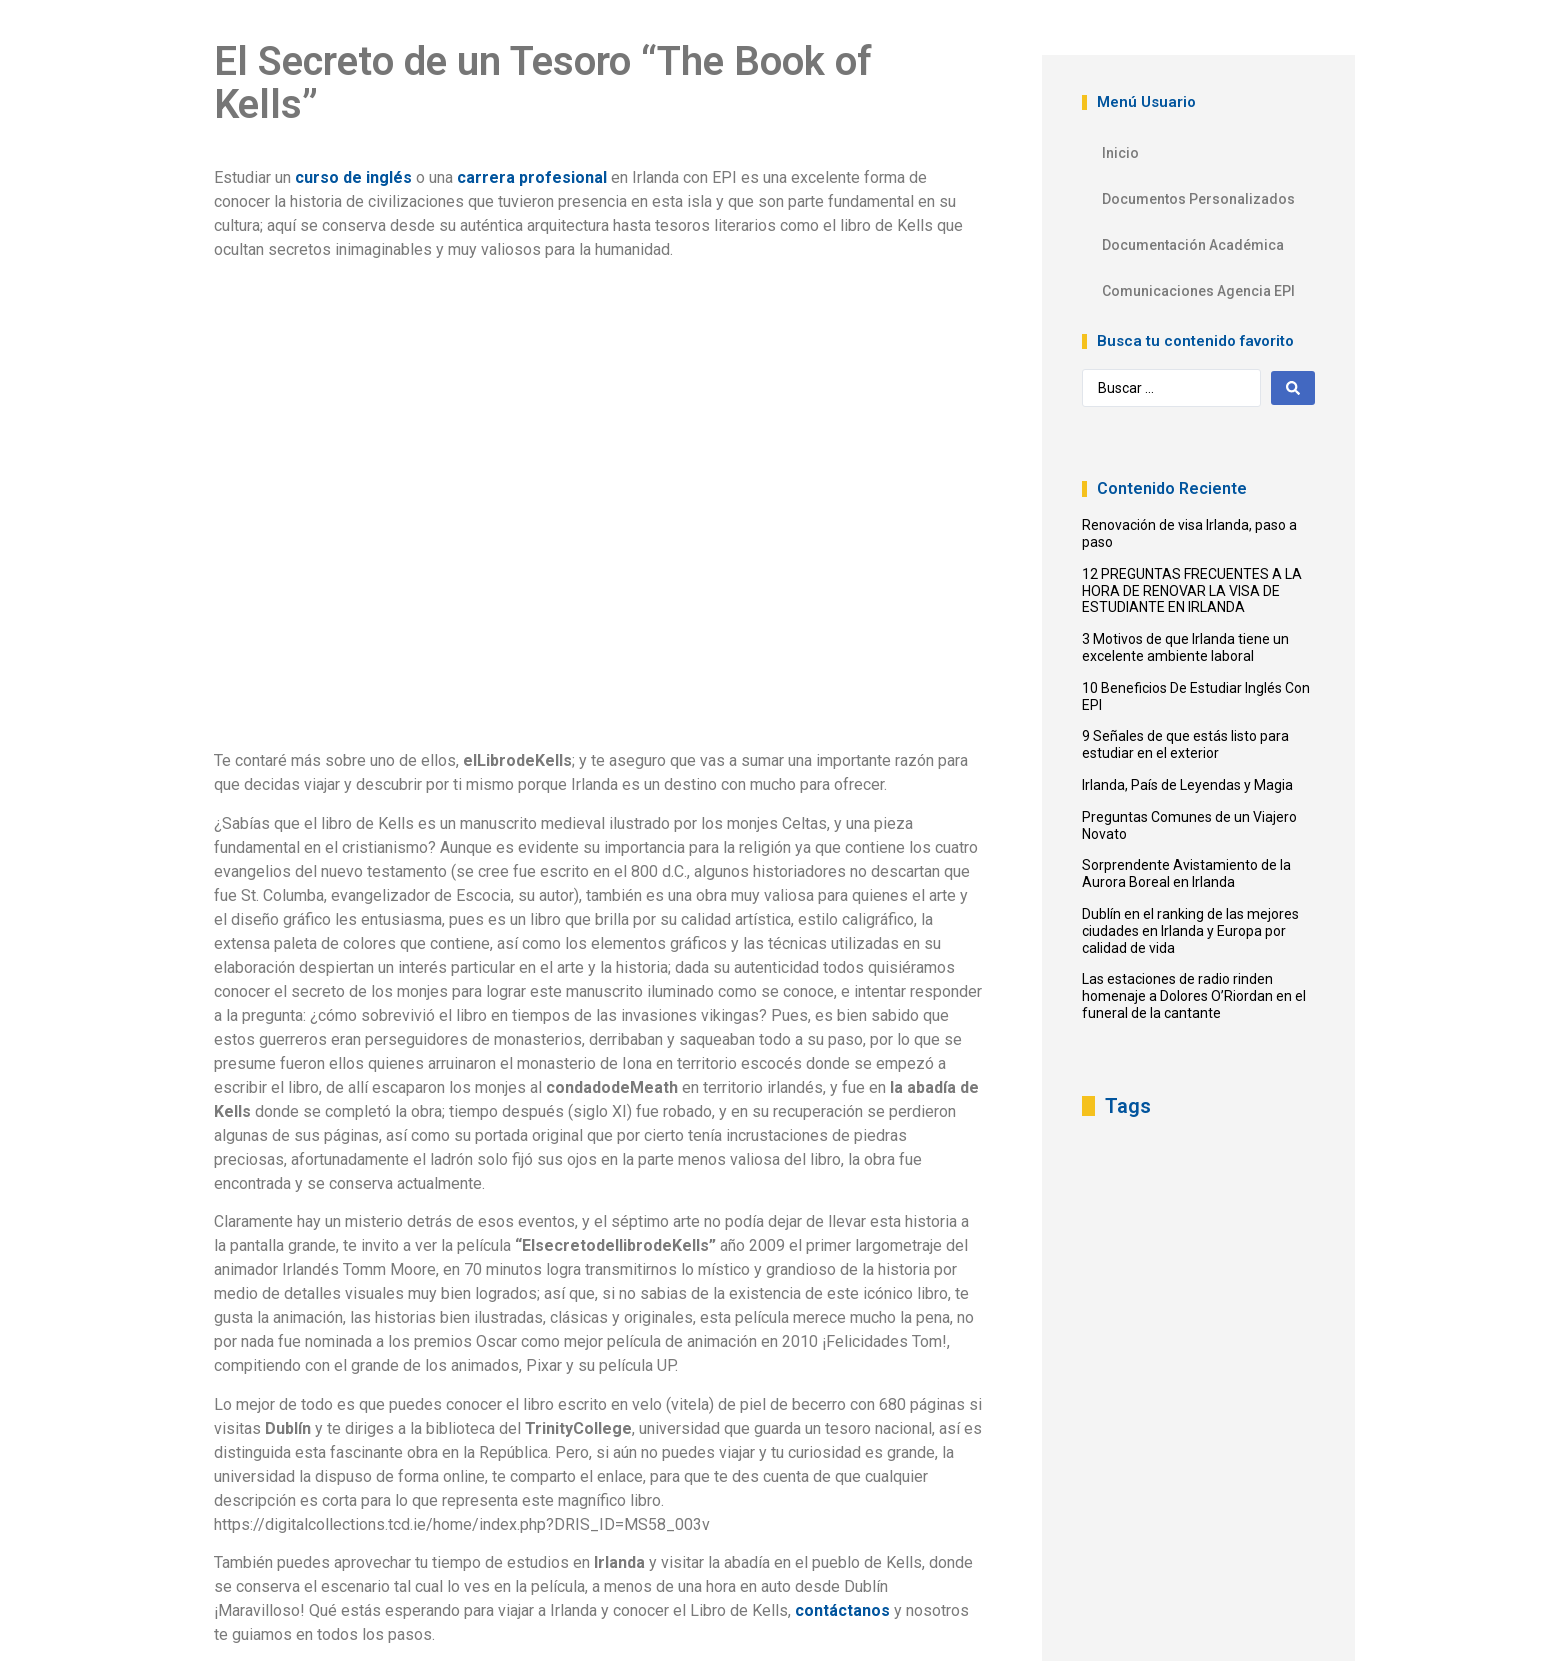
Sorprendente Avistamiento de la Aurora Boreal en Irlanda (1186, 873)
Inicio (1120, 153)
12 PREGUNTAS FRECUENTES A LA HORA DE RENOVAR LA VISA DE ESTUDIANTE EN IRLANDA (1192, 591)
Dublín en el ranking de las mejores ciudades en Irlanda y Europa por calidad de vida (1190, 931)
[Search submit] (1293, 388)
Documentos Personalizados (1198, 199)
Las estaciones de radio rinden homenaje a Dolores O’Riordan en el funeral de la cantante (1194, 996)
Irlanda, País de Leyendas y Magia (1187, 785)
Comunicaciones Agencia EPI (1198, 291)
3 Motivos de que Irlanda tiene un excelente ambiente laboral (1185, 647)
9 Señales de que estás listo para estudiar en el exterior (1185, 744)
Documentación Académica (1193, 245)
